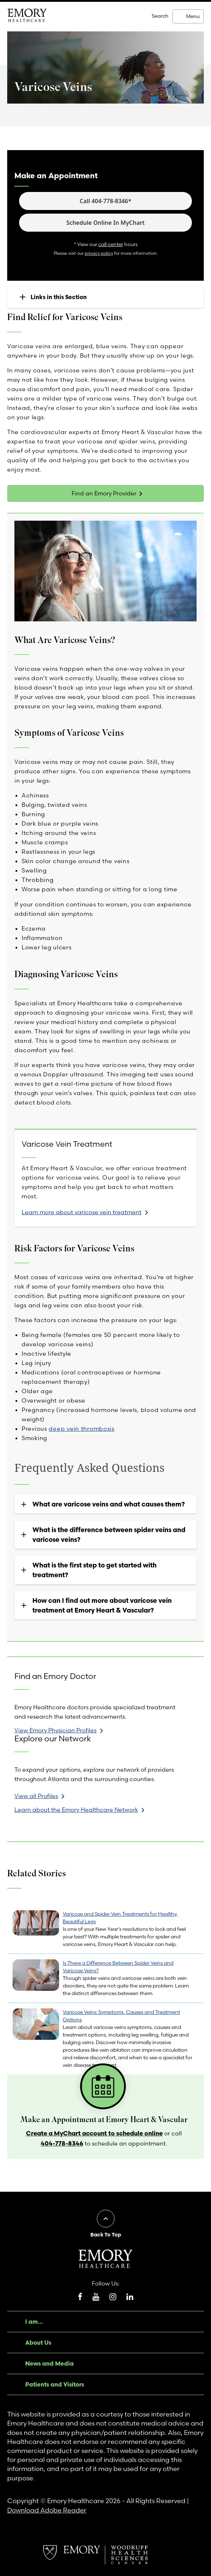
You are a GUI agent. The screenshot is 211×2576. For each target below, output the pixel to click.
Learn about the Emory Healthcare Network (76, 1809)
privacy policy (99, 253)
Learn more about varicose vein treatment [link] (82, 1212)
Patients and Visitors (54, 2384)
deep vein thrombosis (81, 1428)
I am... (34, 2321)
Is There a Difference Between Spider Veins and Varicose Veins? (118, 1967)
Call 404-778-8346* (105, 201)
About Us (38, 2342)
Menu (192, 16)
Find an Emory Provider (104, 493)
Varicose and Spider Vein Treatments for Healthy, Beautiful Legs (120, 1918)
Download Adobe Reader (46, 2510)
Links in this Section (59, 297)
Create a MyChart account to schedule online (94, 2133)
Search (160, 16)
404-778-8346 (62, 2143)
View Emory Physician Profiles (55, 1730)
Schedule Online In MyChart (105, 223)
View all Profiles (36, 1795)
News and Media (49, 2363)
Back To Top (105, 2234)
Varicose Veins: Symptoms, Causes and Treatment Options (121, 2016)
